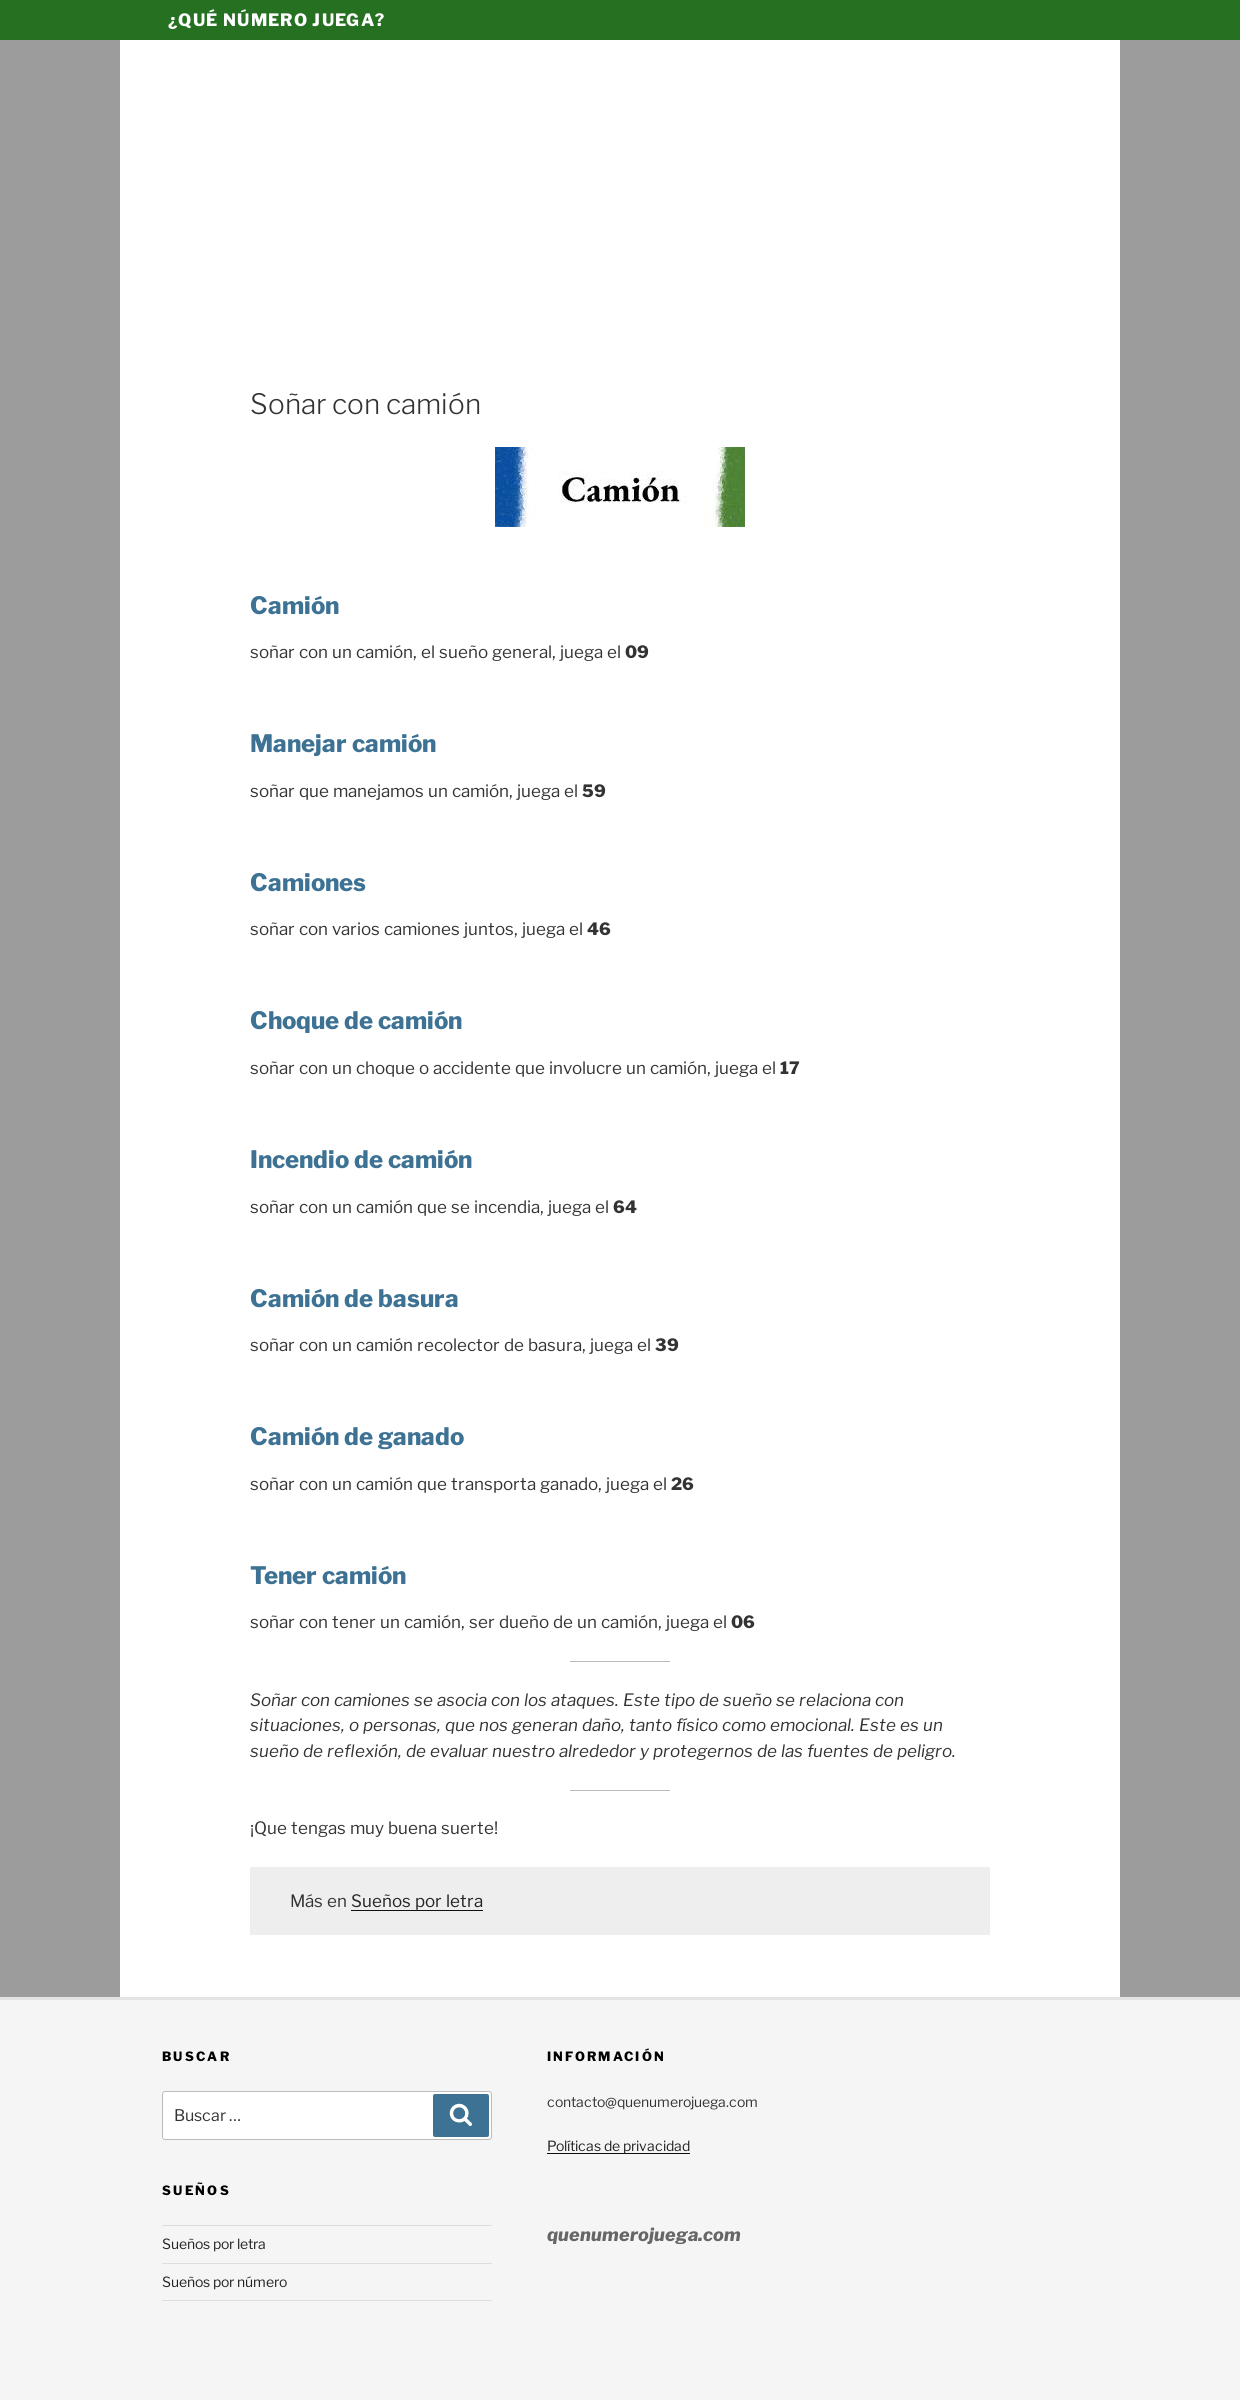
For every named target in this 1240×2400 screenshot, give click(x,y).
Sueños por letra (417, 1901)
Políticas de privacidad (618, 2145)
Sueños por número (224, 2281)
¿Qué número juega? (276, 20)
